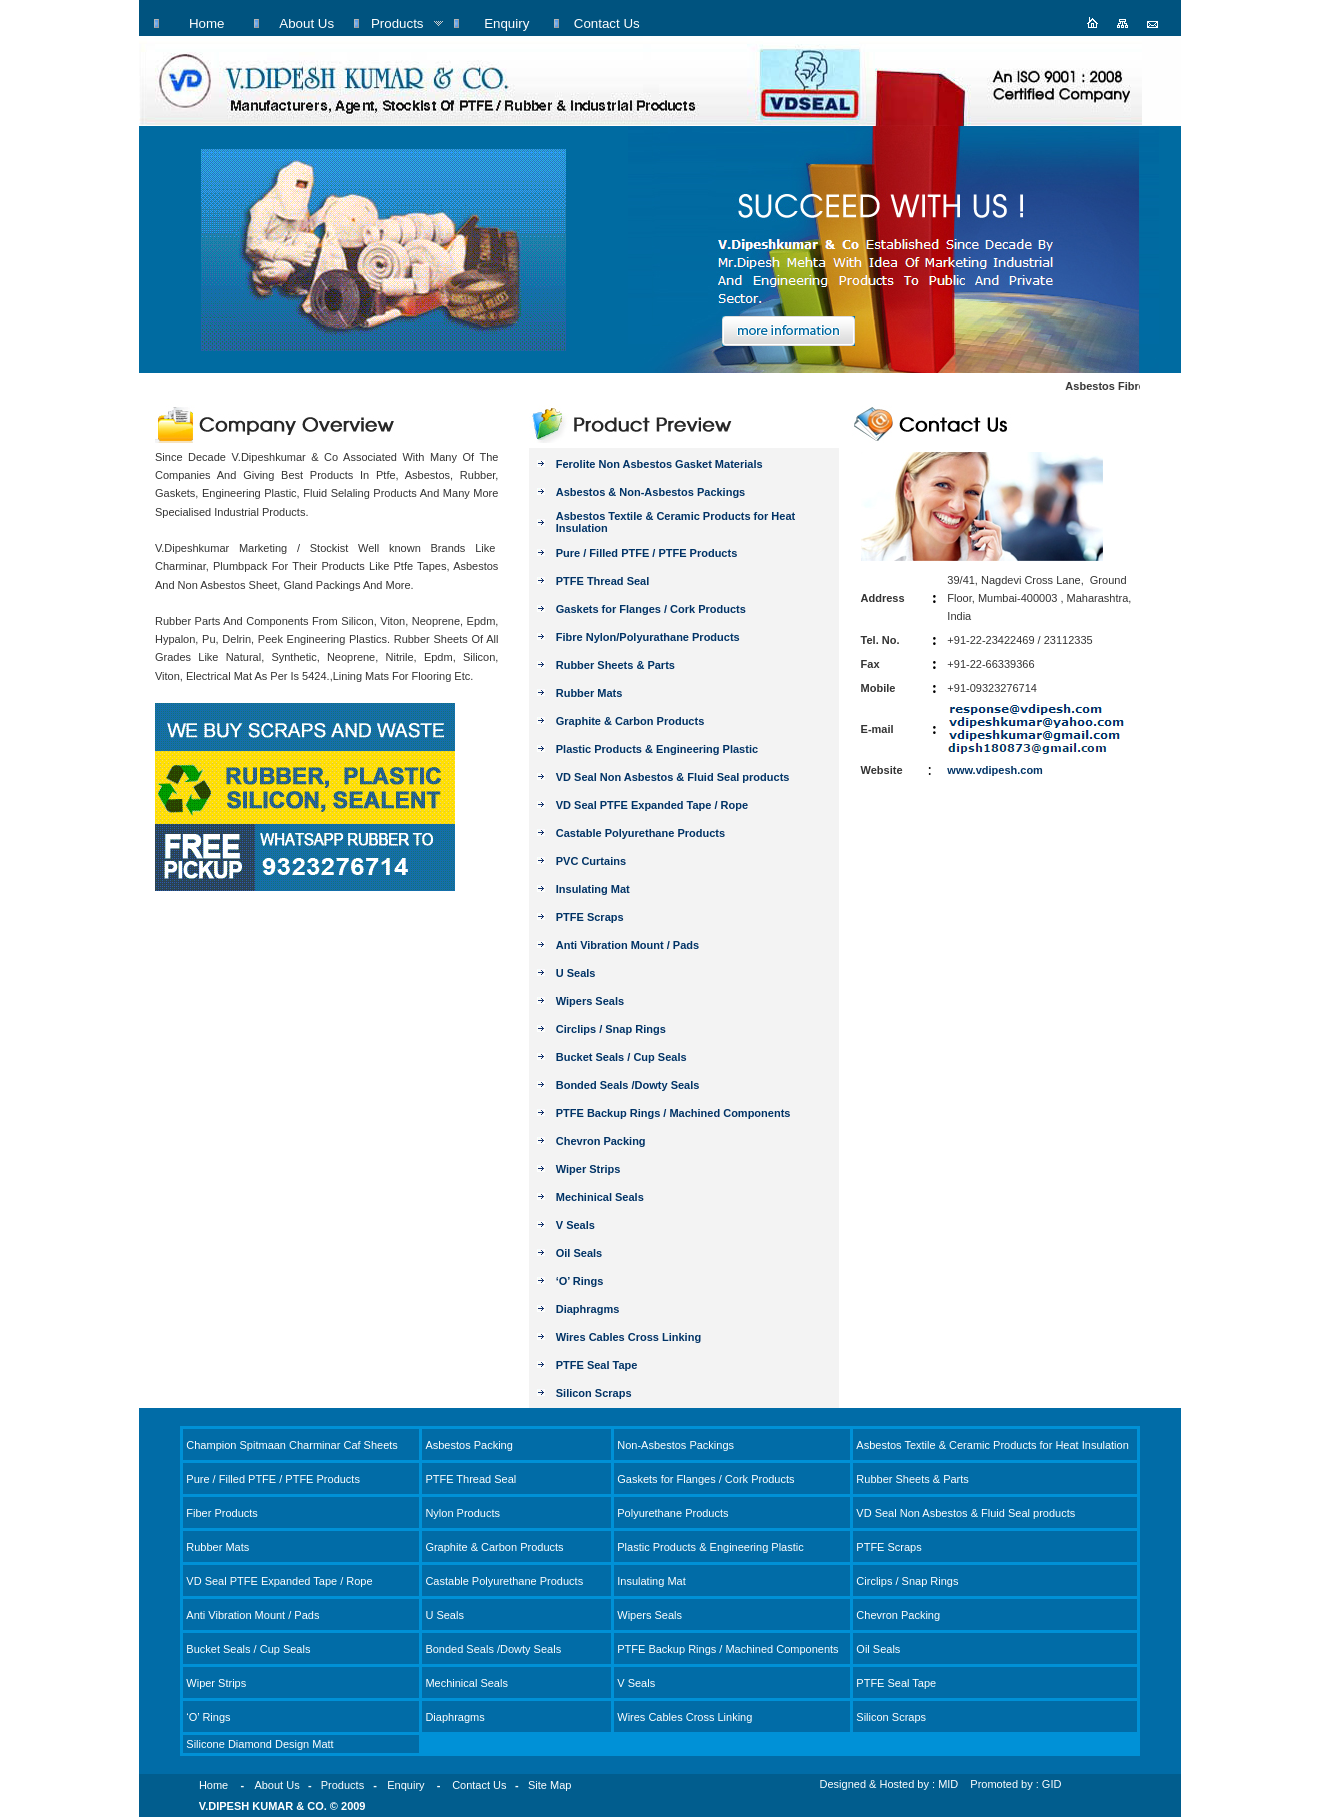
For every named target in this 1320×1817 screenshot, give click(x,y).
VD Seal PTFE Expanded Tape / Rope (652, 805)
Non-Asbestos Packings (675, 1445)
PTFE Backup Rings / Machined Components (673, 1113)
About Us (276, 1785)
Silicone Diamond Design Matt (259, 1744)
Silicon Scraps (594, 1393)
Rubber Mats (589, 693)
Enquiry (405, 1785)
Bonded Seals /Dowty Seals (628, 1085)
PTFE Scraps (590, 917)
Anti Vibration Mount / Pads (627, 945)
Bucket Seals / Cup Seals (621, 1057)
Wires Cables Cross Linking (628, 1337)
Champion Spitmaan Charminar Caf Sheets (292, 1445)
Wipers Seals (590, 1001)
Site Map (549, 1785)
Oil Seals (579, 1253)
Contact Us (479, 1785)
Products (342, 1785)
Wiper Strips (588, 1169)
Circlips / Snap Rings (611, 1029)
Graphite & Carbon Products (630, 721)
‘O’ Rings (580, 1281)
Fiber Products (222, 1513)
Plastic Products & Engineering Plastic (657, 749)
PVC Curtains (591, 861)
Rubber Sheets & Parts (615, 665)
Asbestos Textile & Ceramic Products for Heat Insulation (992, 1445)
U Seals (576, 973)
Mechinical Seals (600, 1197)
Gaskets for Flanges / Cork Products (651, 609)
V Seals (575, 1225)
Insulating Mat (593, 889)
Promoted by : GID (1015, 1784)
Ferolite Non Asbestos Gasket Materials (659, 464)
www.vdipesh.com (995, 770)
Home (213, 1785)
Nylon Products (462, 1513)
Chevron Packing (601, 1141)
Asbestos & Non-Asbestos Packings (651, 492)
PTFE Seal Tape (597, 1365)
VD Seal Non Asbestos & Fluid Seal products (673, 777)
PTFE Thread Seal (603, 581)
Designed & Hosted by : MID (889, 1784)
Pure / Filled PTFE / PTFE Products (647, 553)
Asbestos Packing (468, 1445)
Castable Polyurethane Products (640, 833)
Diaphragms (588, 1309)
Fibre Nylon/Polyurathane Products (648, 637)
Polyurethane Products (672, 1513)
